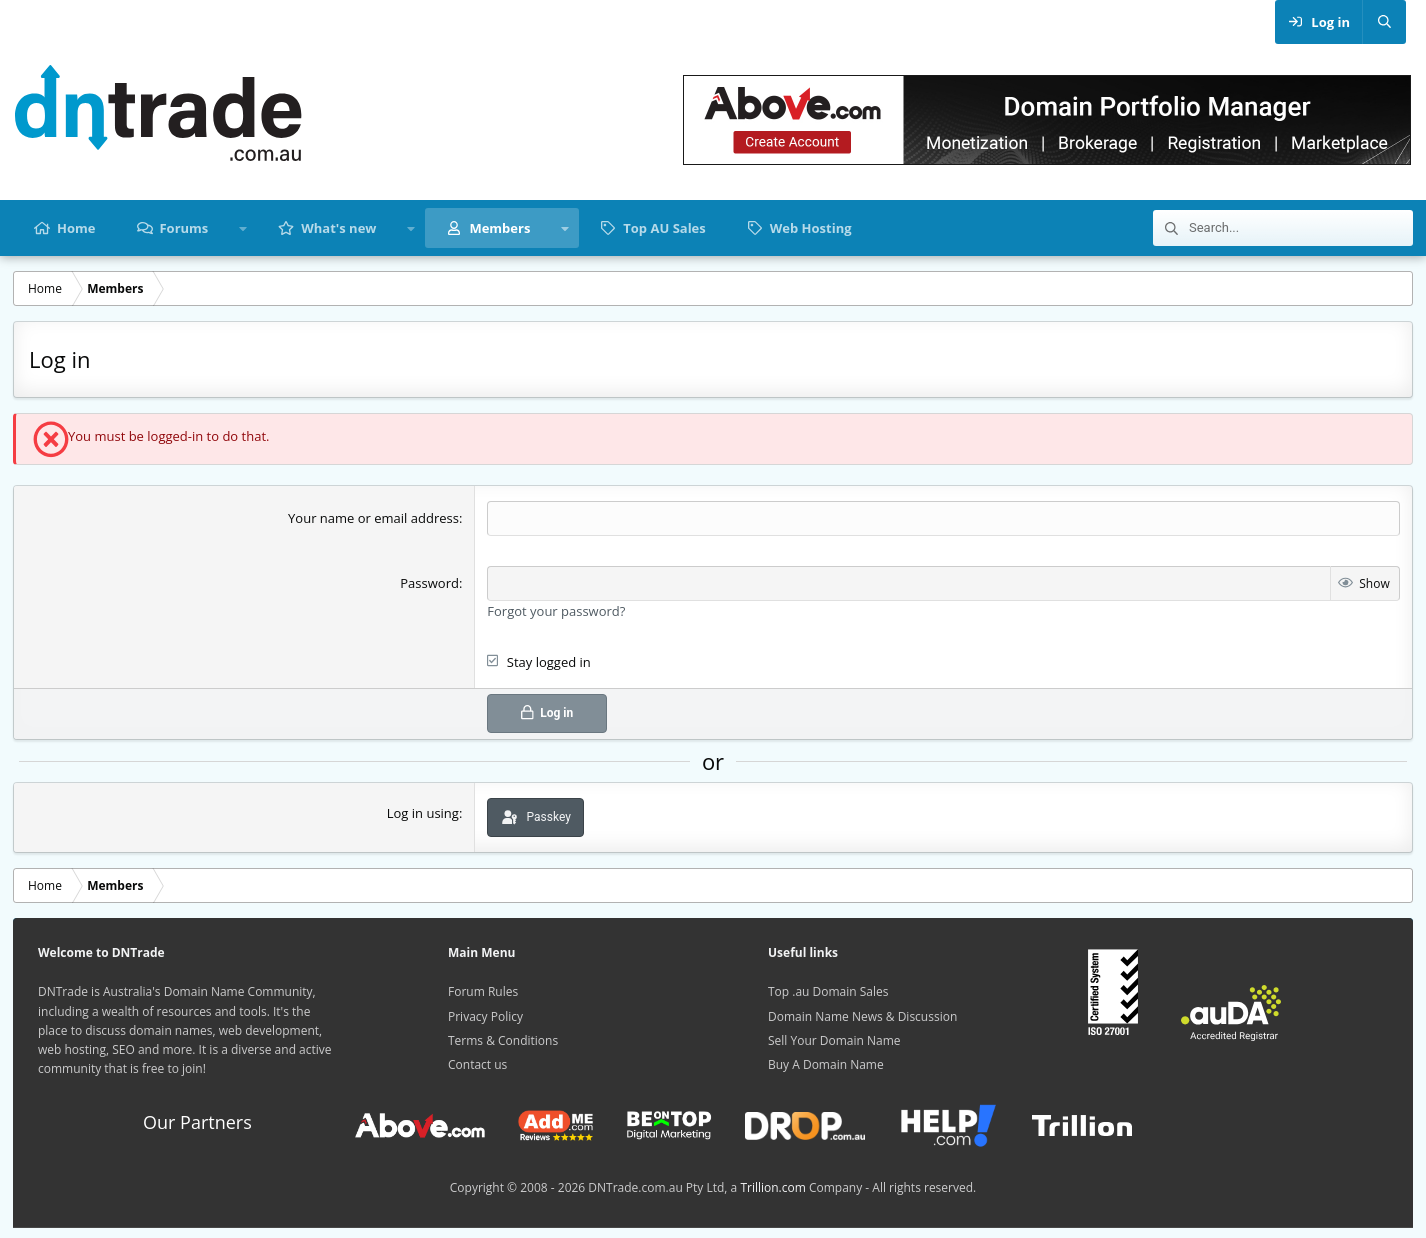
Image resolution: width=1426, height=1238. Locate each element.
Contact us (477, 1064)
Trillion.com (772, 1187)
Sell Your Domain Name (834, 1040)
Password (429, 583)
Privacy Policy (485, 1016)
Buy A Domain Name (826, 1064)
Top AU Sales (664, 228)
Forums (183, 228)
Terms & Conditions (503, 1040)
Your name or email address (373, 518)
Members (499, 228)
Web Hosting (811, 228)
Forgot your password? (556, 611)
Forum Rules (483, 991)
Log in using (423, 813)
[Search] (1384, 22)
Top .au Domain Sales (828, 991)
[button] (242, 228)
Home (76, 228)
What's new (338, 228)
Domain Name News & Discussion (862, 1016)
